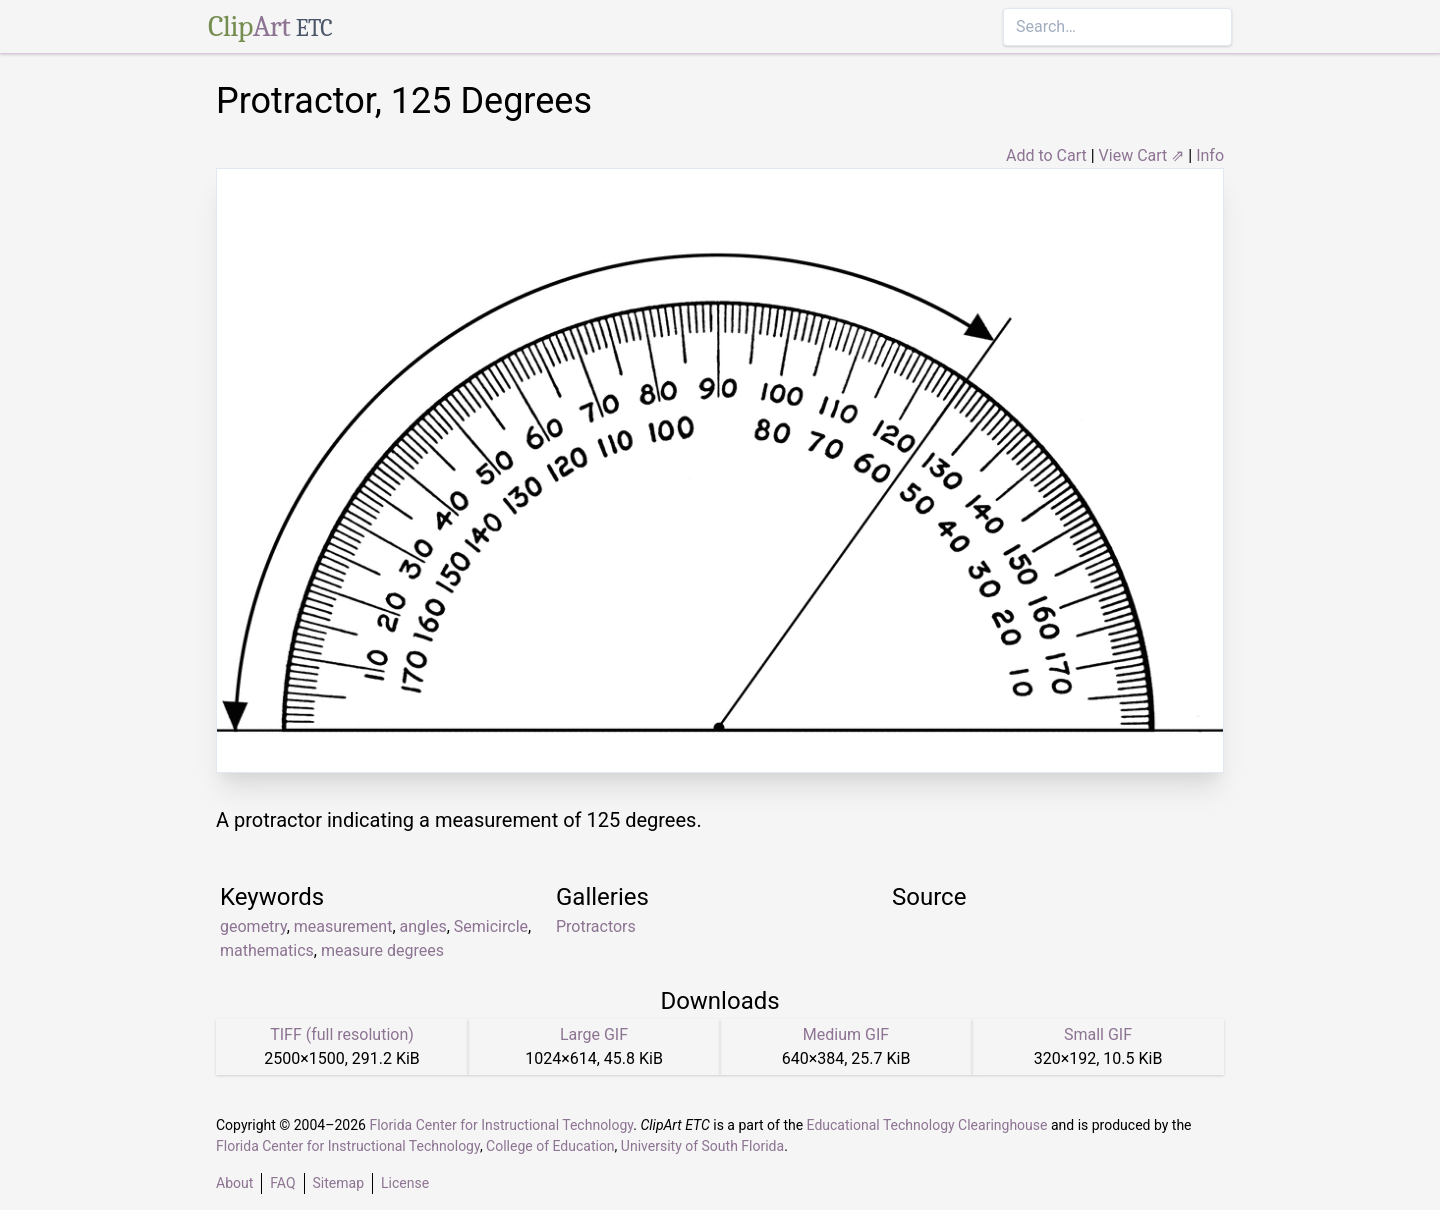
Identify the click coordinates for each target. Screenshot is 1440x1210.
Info (1210, 155)
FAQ (282, 1183)
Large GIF (594, 1034)
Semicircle (491, 926)
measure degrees (382, 950)
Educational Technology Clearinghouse (927, 1125)
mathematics (267, 950)
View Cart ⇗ (1142, 155)
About (234, 1183)
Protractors (596, 926)
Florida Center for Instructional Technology (501, 1125)
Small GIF (1098, 1034)
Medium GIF (846, 1034)
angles (423, 926)
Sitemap (338, 1183)
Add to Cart (1046, 155)
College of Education (550, 1146)
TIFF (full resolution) (342, 1034)
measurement (343, 926)
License (405, 1183)
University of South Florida (702, 1146)
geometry (253, 926)
